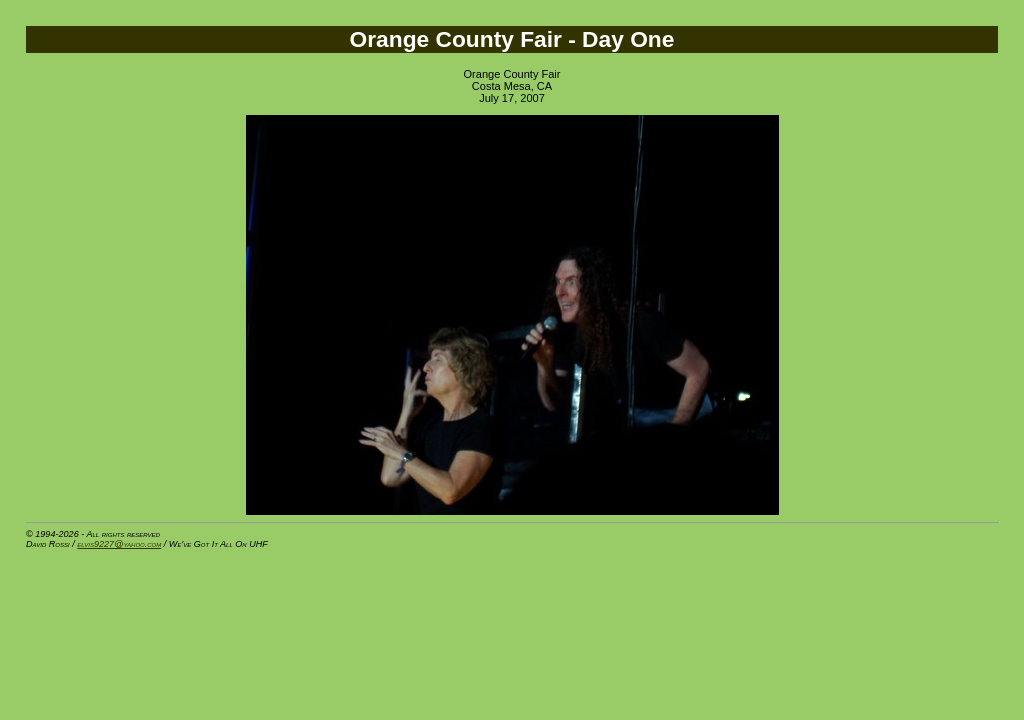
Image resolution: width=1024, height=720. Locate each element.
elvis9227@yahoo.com (119, 544)
